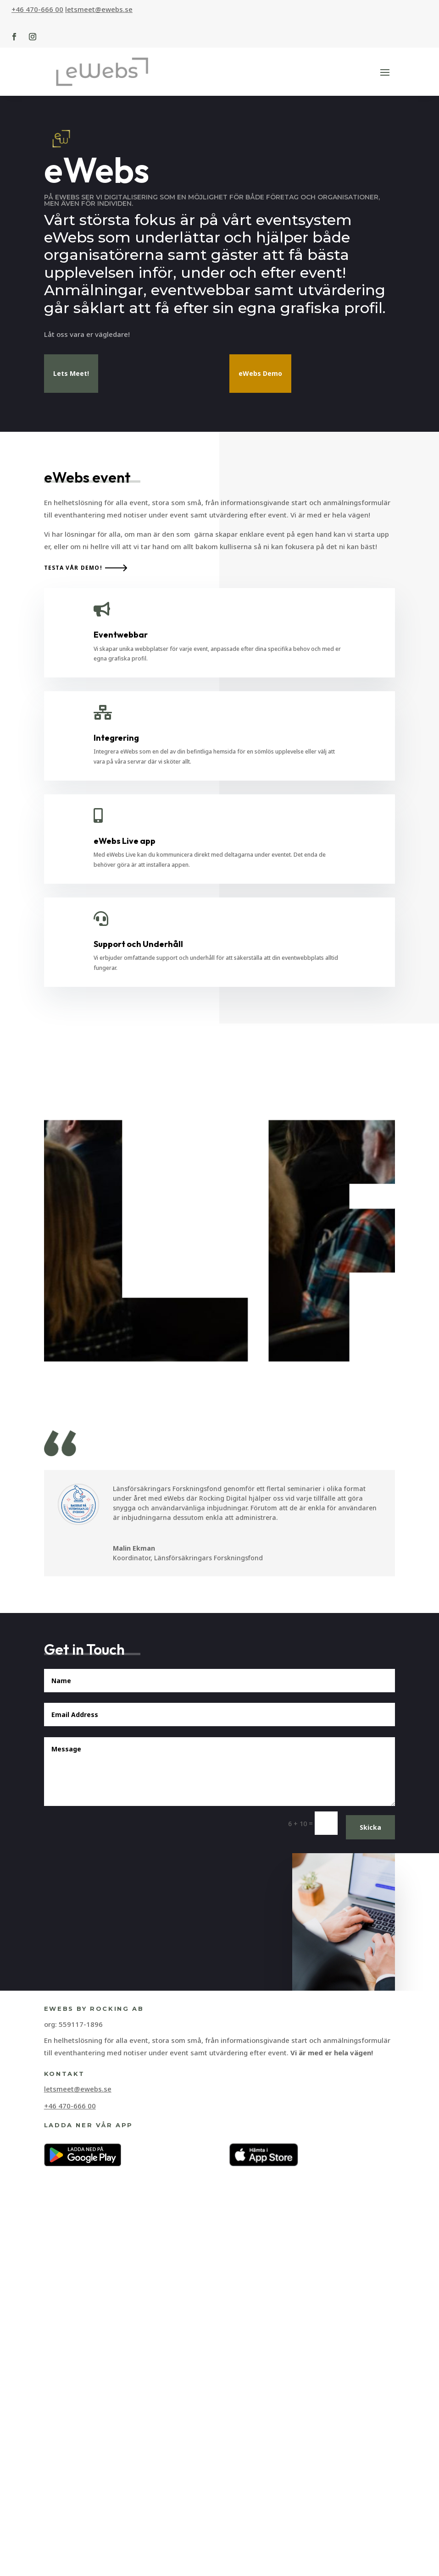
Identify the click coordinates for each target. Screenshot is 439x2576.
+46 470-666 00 (37, 9)
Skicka (370, 2358)
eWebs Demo (260, 384)
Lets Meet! (71, 384)
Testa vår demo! (73, 1099)
